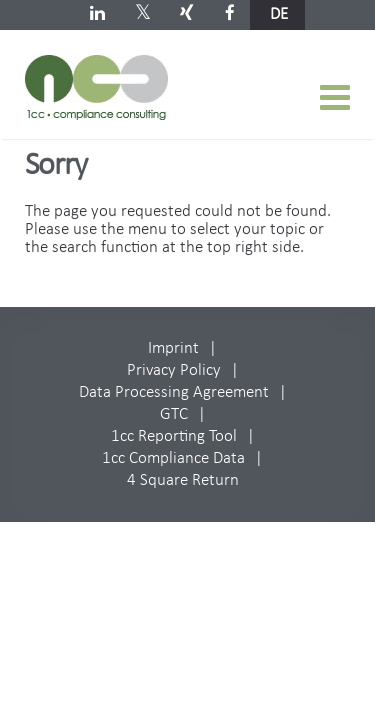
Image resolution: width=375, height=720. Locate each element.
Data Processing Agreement (174, 392)
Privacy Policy (174, 370)
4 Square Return (183, 480)
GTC (174, 414)
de (279, 14)
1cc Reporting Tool (174, 436)
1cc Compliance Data (173, 458)
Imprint (173, 348)
